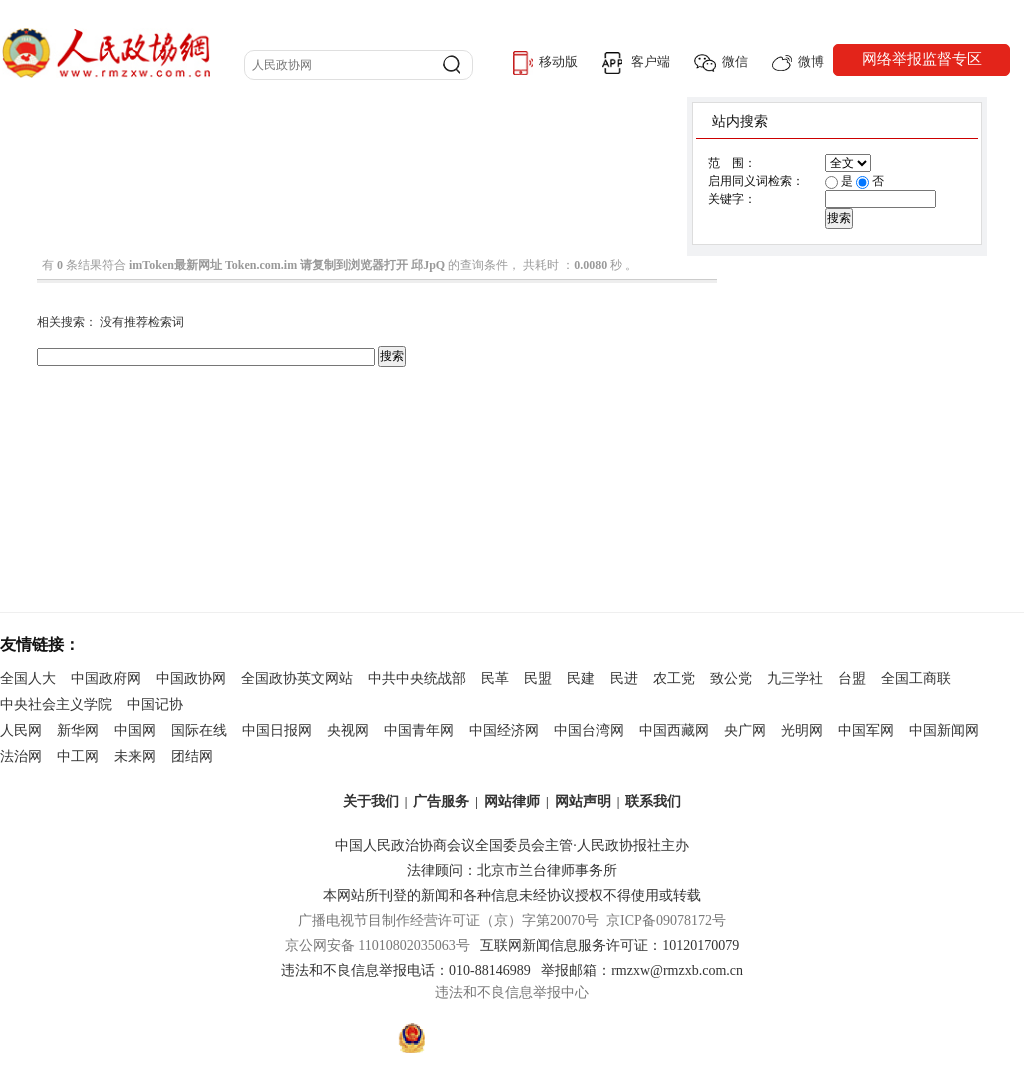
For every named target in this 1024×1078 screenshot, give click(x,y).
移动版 (545, 63)
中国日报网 (277, 730)
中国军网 (866, 730)
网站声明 (583, 801)
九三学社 (795, 678)
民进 (624, 678)
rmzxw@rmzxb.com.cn (677, 970)
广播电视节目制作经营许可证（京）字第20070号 (448, 920)
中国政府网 (106, 678)
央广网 (745, 730)
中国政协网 (191, 678)
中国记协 (155, 704)
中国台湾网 (589, 730)
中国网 (135, 730)
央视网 (348, 730)
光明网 (802, 730)
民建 (581, 678)
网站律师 (512, 801)
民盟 (538, 678)
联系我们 (653, 801)
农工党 (674, 678)
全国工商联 (916, 678)
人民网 (21, 730)
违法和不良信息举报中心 (512, 992)
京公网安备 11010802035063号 (382, 945)
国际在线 (199, 730)
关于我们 (371, 801)
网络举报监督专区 (922, 59)
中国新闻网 (944, 730)
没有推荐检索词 (142, 322)
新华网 (78, 730)
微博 (798, 62)
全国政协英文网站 (297, 678)
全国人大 (28, 678)
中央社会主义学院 (56, 704)
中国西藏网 (674, 730)
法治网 (21, 756)
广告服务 (441, 801)
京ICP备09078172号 (666, 920)
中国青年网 (419, 730)
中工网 (78, 756)
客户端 (636, 63)
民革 (495, 678)
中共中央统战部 (417, 678)
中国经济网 (504, 730)
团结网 (192, 756)
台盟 (852, 678)
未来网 (135, 756)
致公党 (731, 678)
